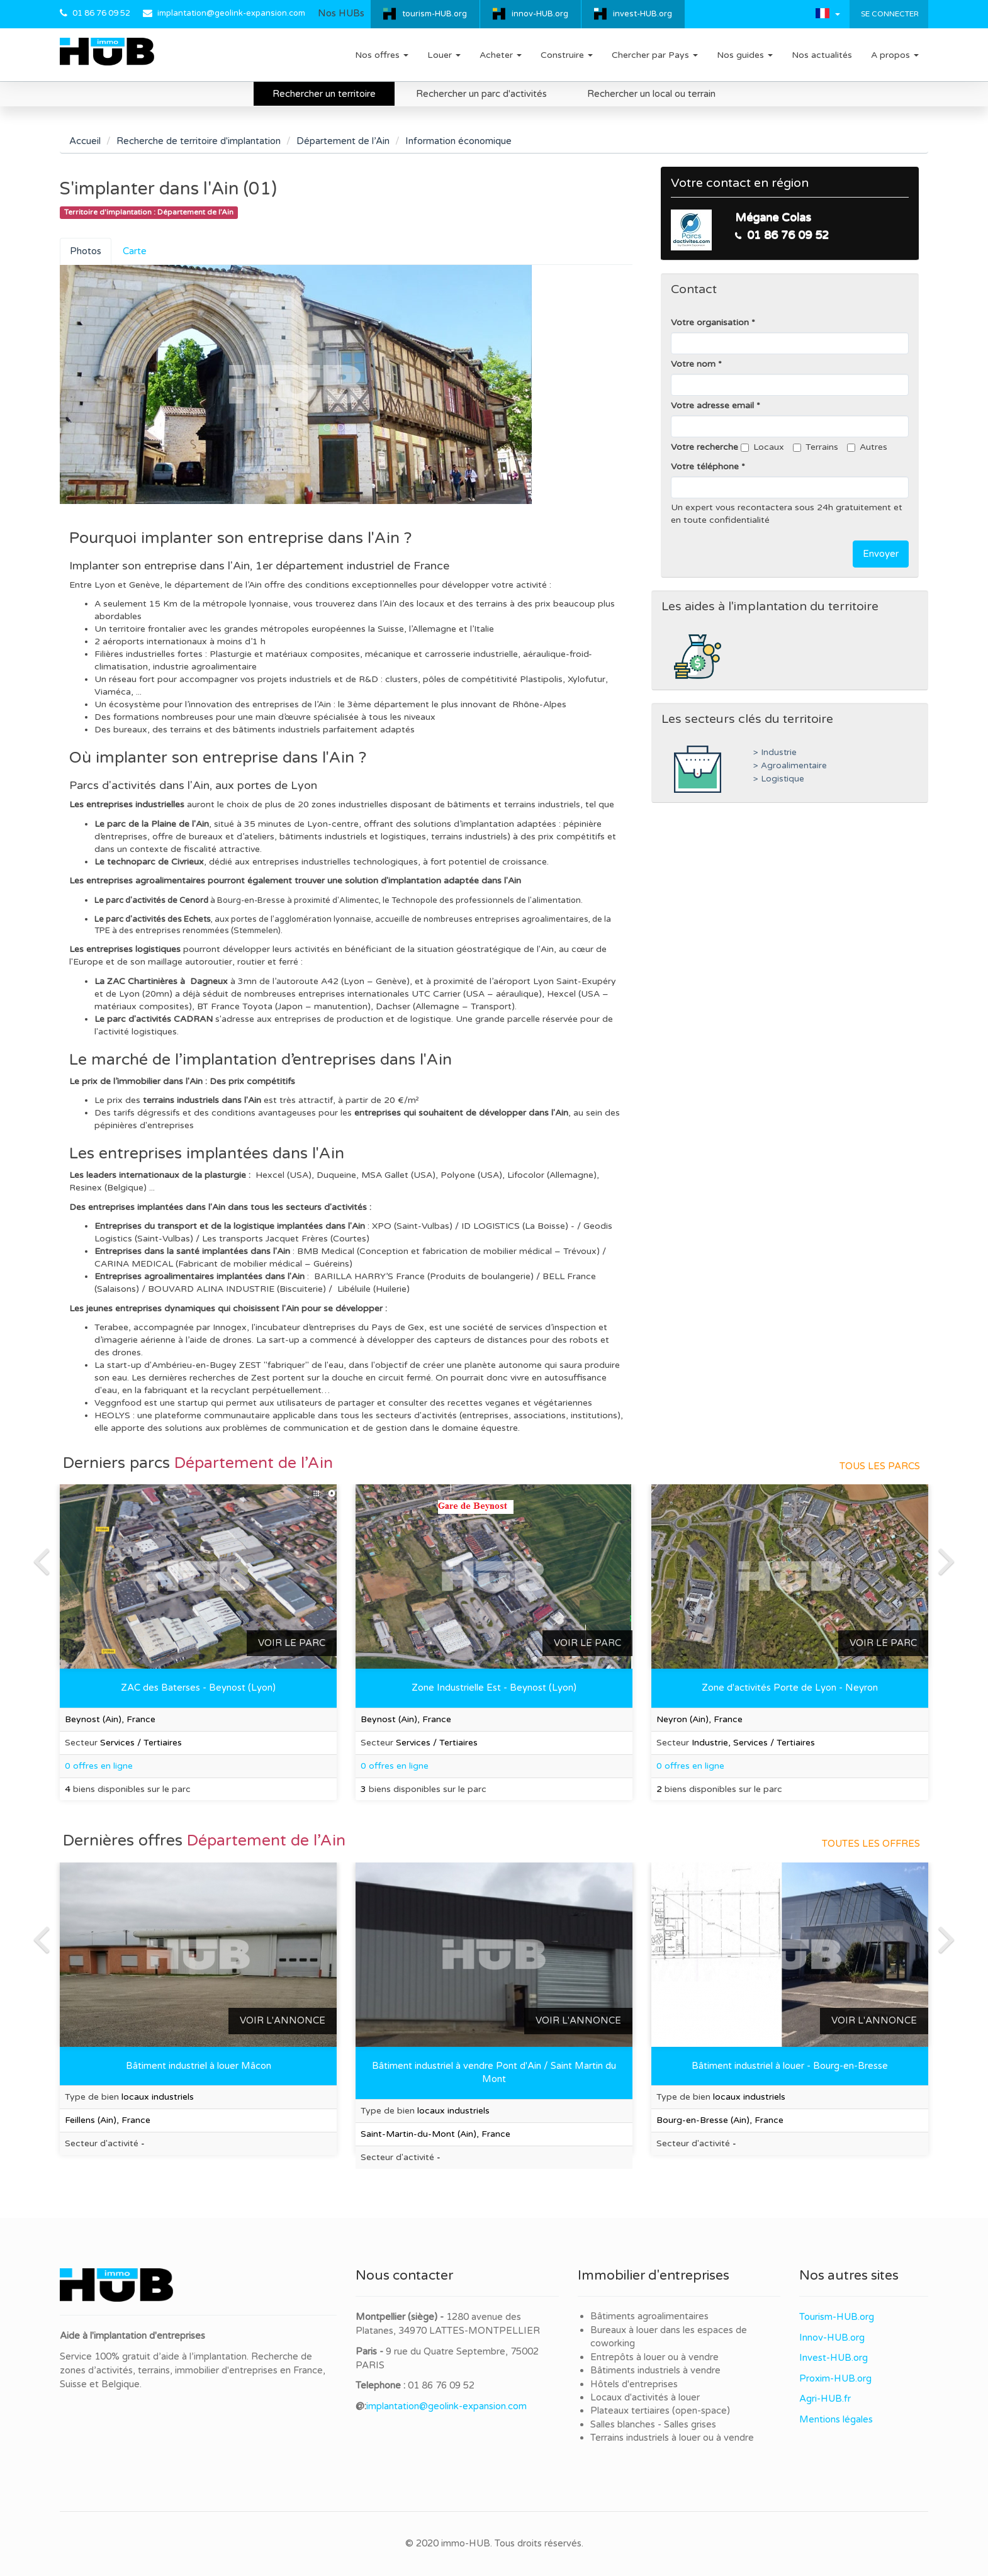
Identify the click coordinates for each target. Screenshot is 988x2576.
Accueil (85, 141)
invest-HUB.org (642, 14)
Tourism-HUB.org (836, 2316)
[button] (828, 13)
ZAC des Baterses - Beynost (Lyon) (198, 1687)
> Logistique (778, 779)
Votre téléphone (705, 466)
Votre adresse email (712, 405)
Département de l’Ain (343, 141)
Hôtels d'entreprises (634, 2384)
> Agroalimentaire (790, 766)
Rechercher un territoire (324, 93)
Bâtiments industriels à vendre (655, 2370)
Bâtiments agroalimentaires (649, 2316)
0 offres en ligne (395, 1766)
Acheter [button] (501, 55)
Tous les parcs (879, 1466)
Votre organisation (710, 322)
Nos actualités (822, 55)
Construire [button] (567, 55)
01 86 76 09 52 (101, 13)
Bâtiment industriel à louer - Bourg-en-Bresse (790, 2065)
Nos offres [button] (381, 55)
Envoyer (881, 553)
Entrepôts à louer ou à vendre (654, 2357)
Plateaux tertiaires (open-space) (660, 2410)
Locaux (762, 447)
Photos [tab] (85, 251)
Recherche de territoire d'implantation (198, 141)
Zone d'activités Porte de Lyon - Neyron (790, 1687)
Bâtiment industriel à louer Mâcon (198, 2065)
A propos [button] (895, 55)
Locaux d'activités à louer (645, 2397)
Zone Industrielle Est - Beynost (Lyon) (494, 1687)
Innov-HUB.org (832, 2337)
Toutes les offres (871, 1843)
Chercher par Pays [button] (655, 55)
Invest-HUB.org (833, 2357)
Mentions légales (836, 2419)
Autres (867, 447)
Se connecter (889, 13)
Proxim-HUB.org (835, 2378)
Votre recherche (704, 447)
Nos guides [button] (745, 55)
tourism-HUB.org (434, 14)
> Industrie (775, 753)
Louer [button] (444, 55)
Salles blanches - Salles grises (653, 2424)
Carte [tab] (135, 251)
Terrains (815, 447)
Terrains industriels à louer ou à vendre (672, 2437)
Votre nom (693, 364)
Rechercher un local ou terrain (651, 93)
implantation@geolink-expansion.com (231, 13)
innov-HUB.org (540, 14)
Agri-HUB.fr (825, 2398)
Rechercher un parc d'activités (481, 93)
